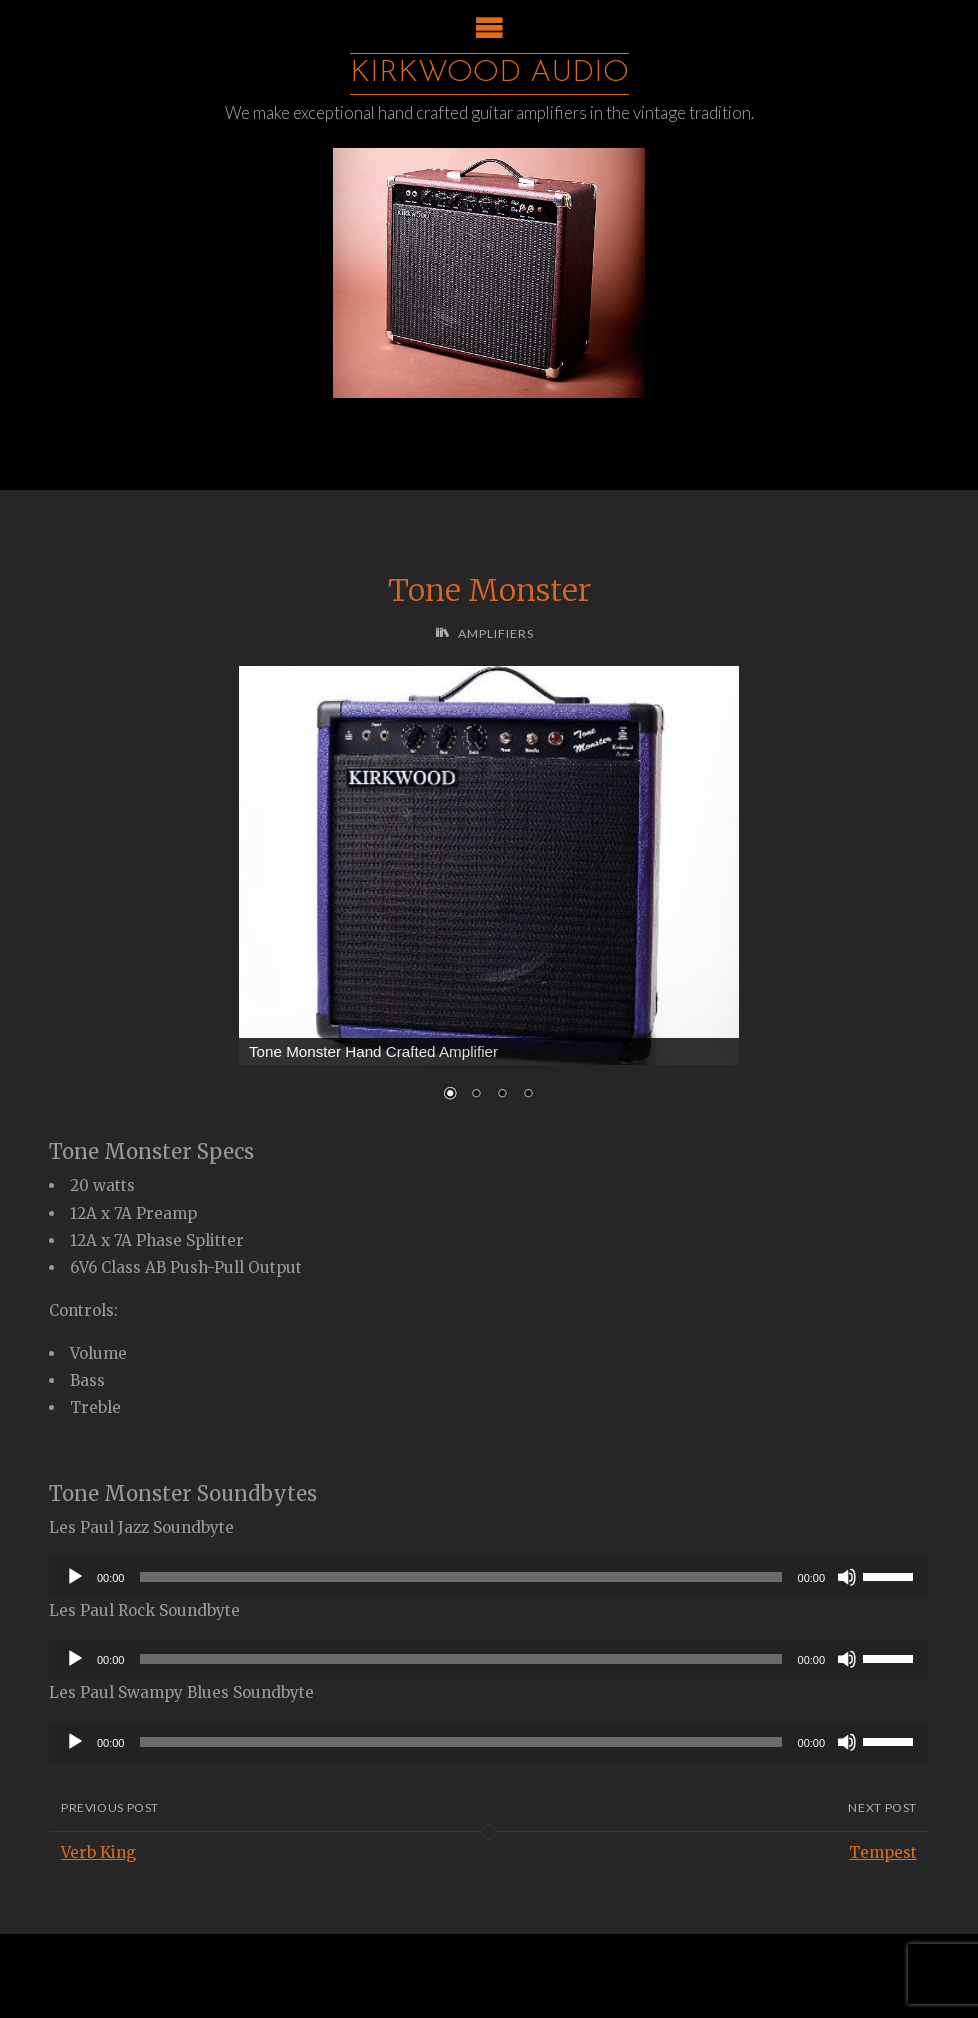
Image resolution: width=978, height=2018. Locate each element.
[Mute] (847, 1577)
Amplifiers (496, 633)
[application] (489, 1577)
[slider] (460, 1577)
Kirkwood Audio (489, 73)
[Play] (75, 1577)
